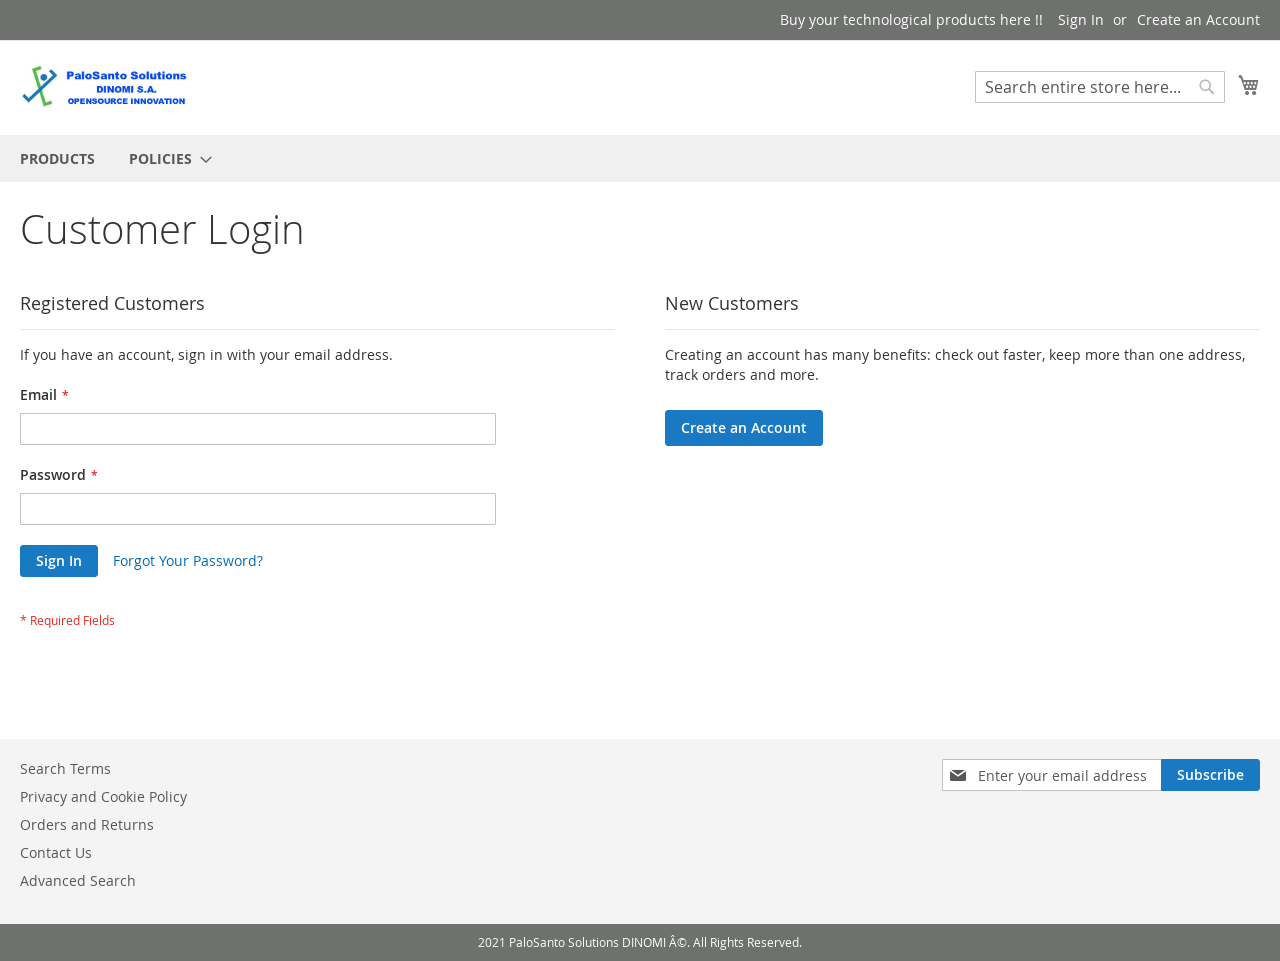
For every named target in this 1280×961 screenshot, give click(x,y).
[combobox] (1100, 87)
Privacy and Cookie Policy (103, 796)
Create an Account (1198, 19)
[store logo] (105, 86)
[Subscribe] (1210, 775)
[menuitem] (57, 158)
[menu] (640, 158)
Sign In (1081, 19)
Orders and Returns (87, 824)
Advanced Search (78, 880)
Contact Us (56, 852)
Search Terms (65, 768)
